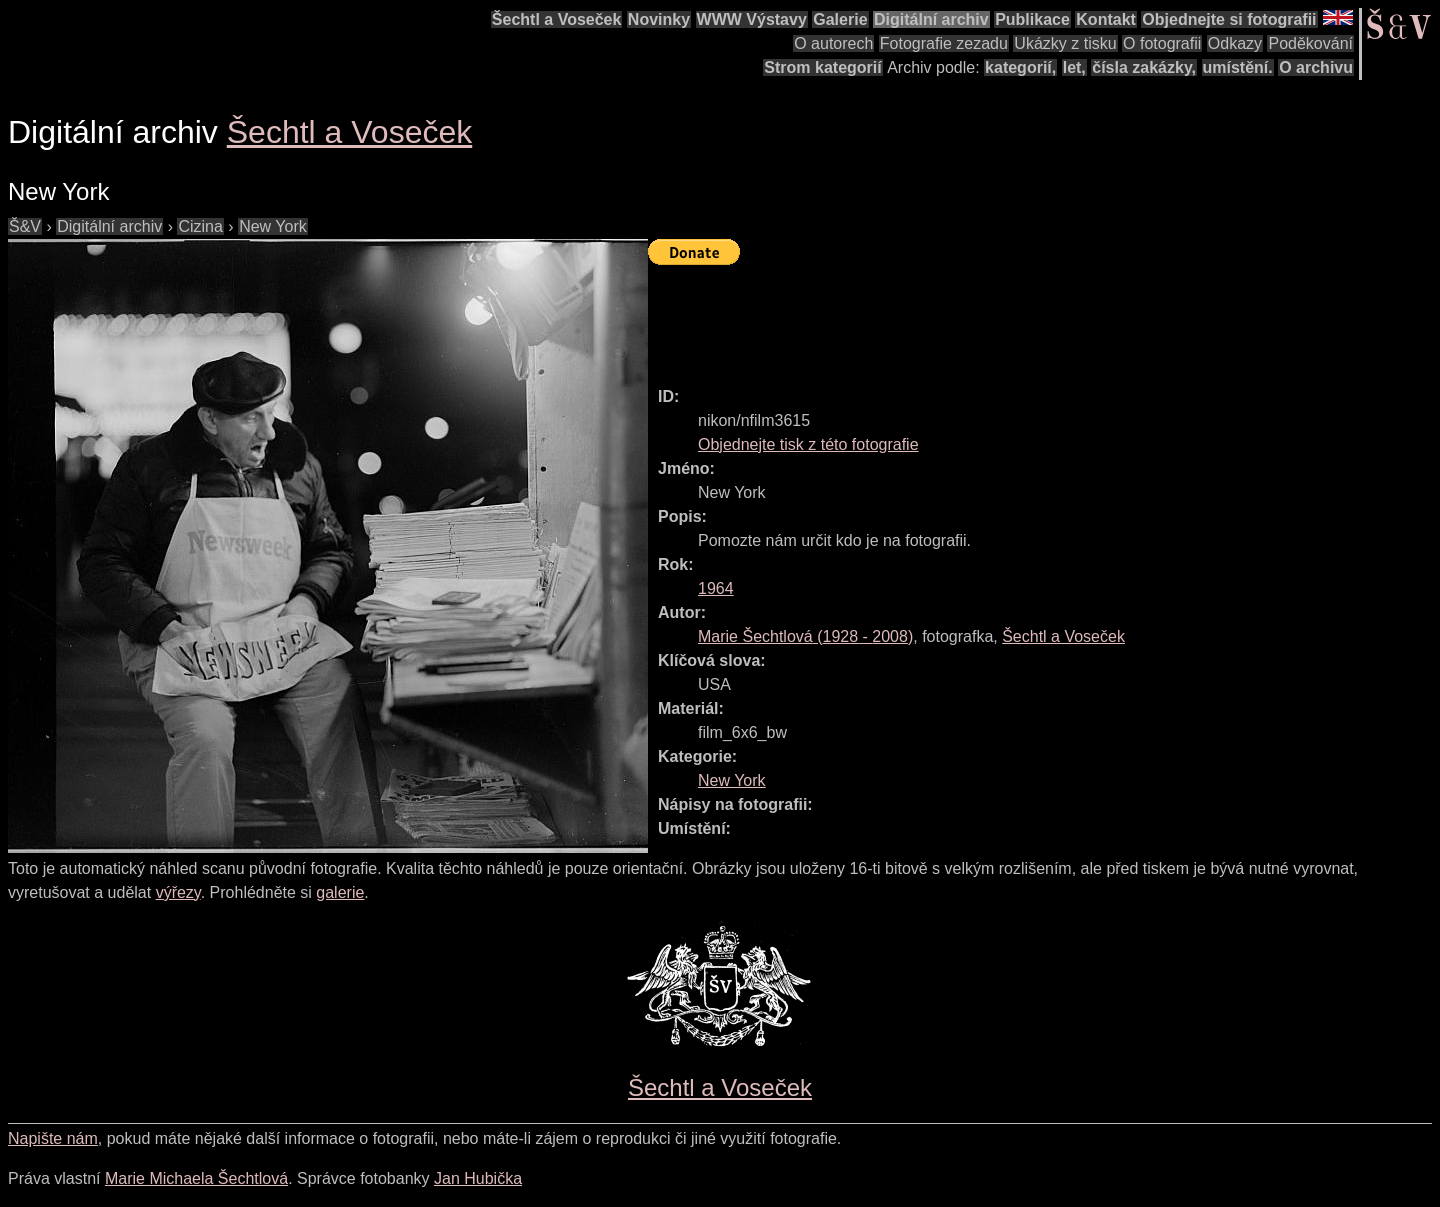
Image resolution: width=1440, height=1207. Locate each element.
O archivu (1316, 67)
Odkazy (1235, 43)
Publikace (1032, 19)
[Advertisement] (1012, 317)
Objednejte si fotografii (1229, 19)
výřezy (178, 892)
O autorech (833, 43)
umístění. (1238, 67)
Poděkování (1310, 43)
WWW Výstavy (752, 19)
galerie (340, 892)
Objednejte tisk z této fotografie (808, 444)
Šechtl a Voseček (557, 19)
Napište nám (53, 1138)
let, (1074, 67)
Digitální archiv (931, 19)
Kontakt (1106, 19)
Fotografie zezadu (944, 43)
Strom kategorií (822, 67)
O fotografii (1162, 43)
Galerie (840, 19)
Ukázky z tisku (1065, 43)
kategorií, (1020, 67)
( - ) (805, 636)
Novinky (659, 19)
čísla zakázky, (1144, 67)
